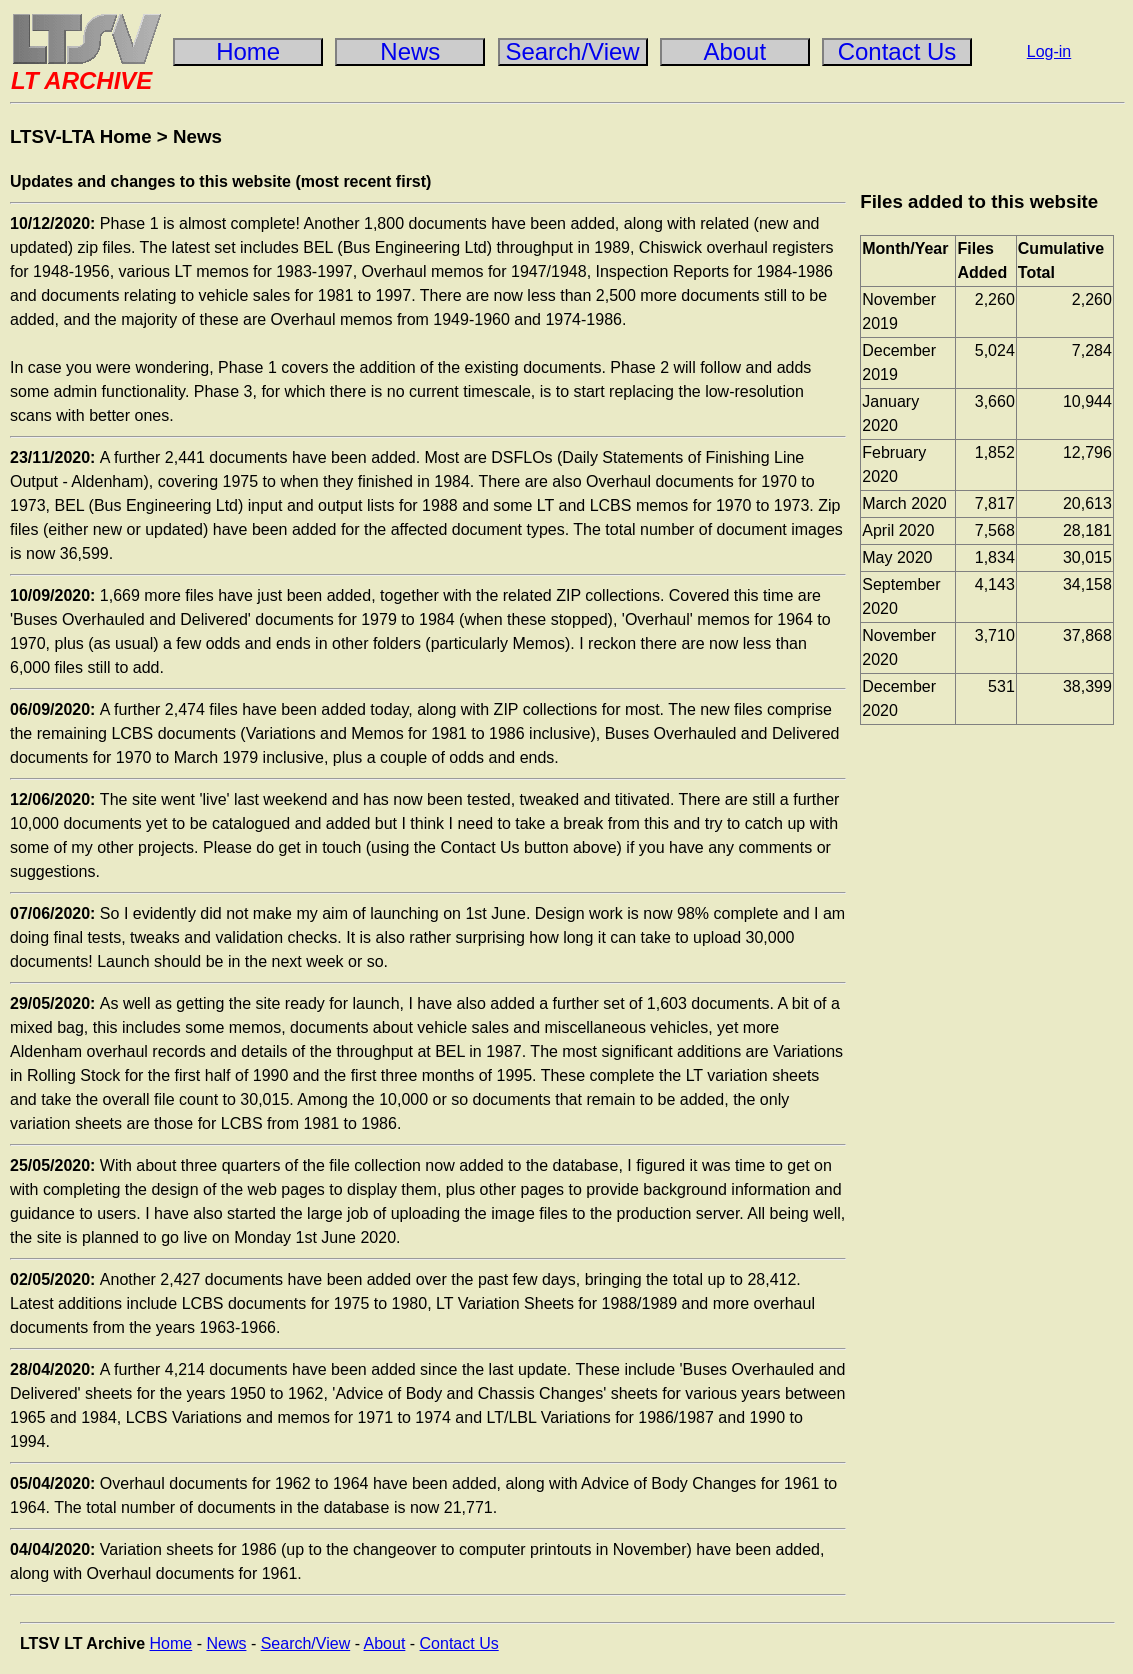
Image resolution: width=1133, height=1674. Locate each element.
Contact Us (459, 1643)
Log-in (1049, 51)
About (385, 1643)
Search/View (306, 1643)
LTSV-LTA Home (81, 136)
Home (171, 1643)
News (197, 136)
